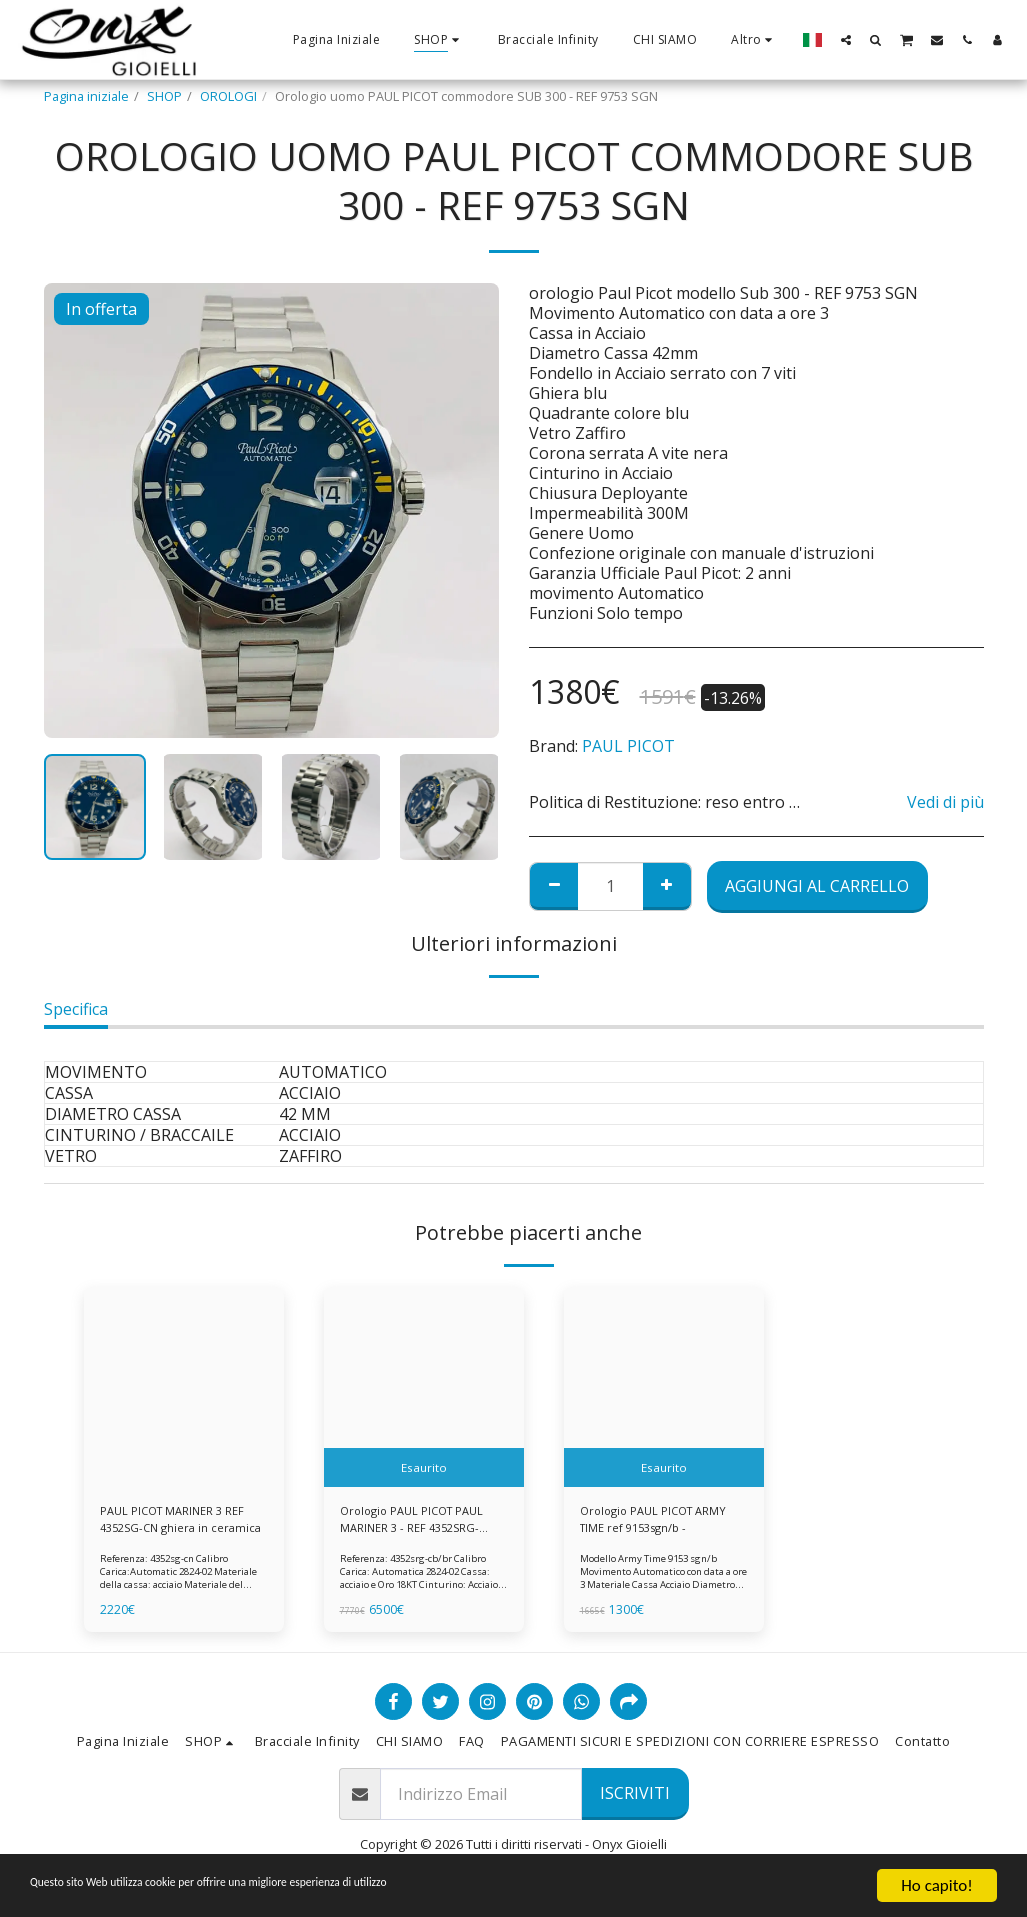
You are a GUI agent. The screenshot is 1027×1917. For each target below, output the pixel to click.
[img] (184, 1387)
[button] (846, 39)
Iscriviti (635, 1798)
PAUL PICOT (628, 746)
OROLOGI (228, 96)
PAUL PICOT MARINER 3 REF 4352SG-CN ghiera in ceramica (180, 1522)
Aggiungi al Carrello (817, 886)
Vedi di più (945, 802)
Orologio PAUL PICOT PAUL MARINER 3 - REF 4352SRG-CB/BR (419, 1522)
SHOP (164, 96)
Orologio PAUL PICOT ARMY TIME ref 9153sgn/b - (661, 1521)
